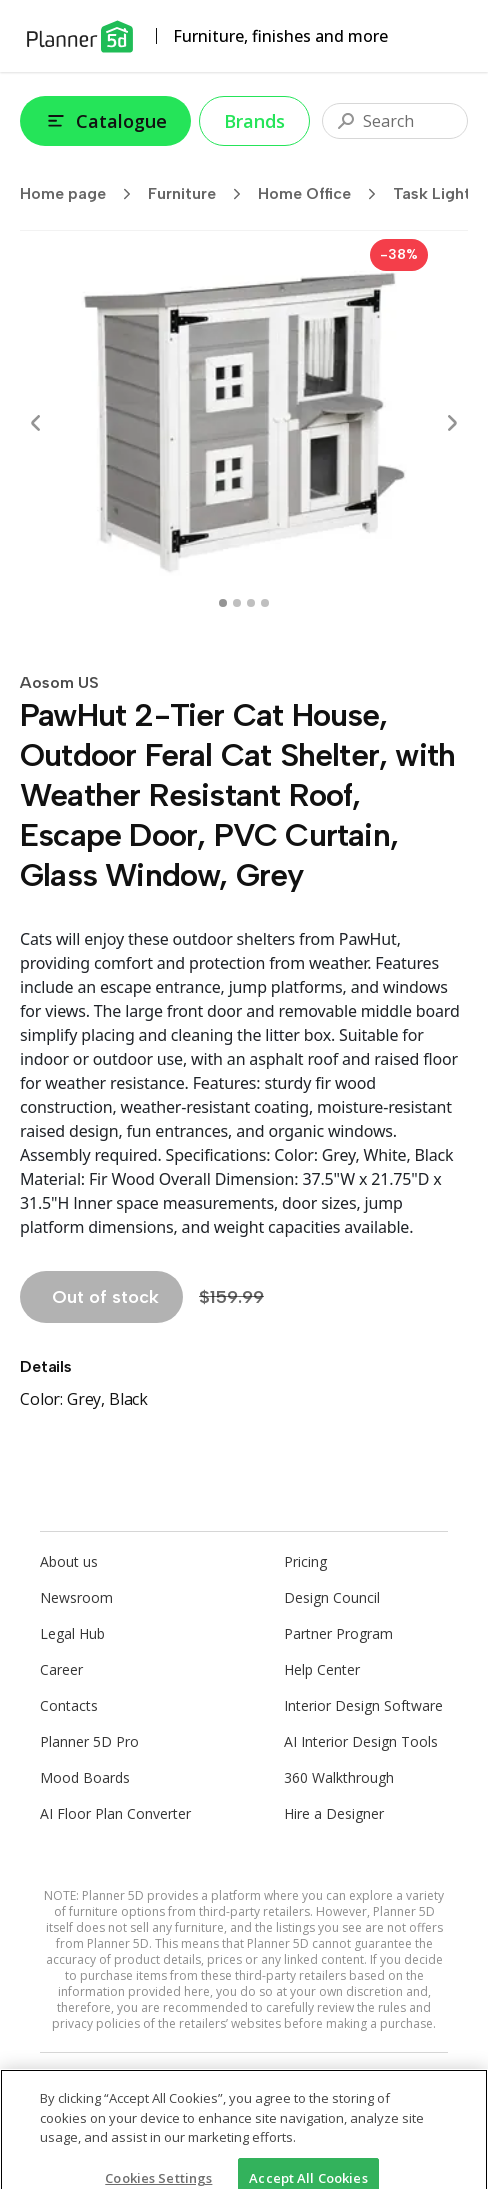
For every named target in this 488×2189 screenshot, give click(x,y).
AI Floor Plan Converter (115, 1813)
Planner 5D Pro (89, 1741)
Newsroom (76, 1597)
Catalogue (105, 121)
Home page (82, 194)
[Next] (452, 423)
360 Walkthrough (339, 1777)
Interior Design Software (363, 1705)
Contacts (69, 1705)
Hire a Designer (334, 1813)
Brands (254, 121)
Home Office (323, 194)
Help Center (322, 1669)
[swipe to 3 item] (265, 603)
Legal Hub (72, 1633)
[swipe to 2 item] (251, 603)
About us (69, 1561)
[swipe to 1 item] (237, 603)
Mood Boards (85, 1777)
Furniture (201, 194)
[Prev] (36, 423)
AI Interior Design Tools (361, 1741)
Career (61, 1669)
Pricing (305, 1561)
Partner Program (338, 1633)
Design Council (332, 1597)
